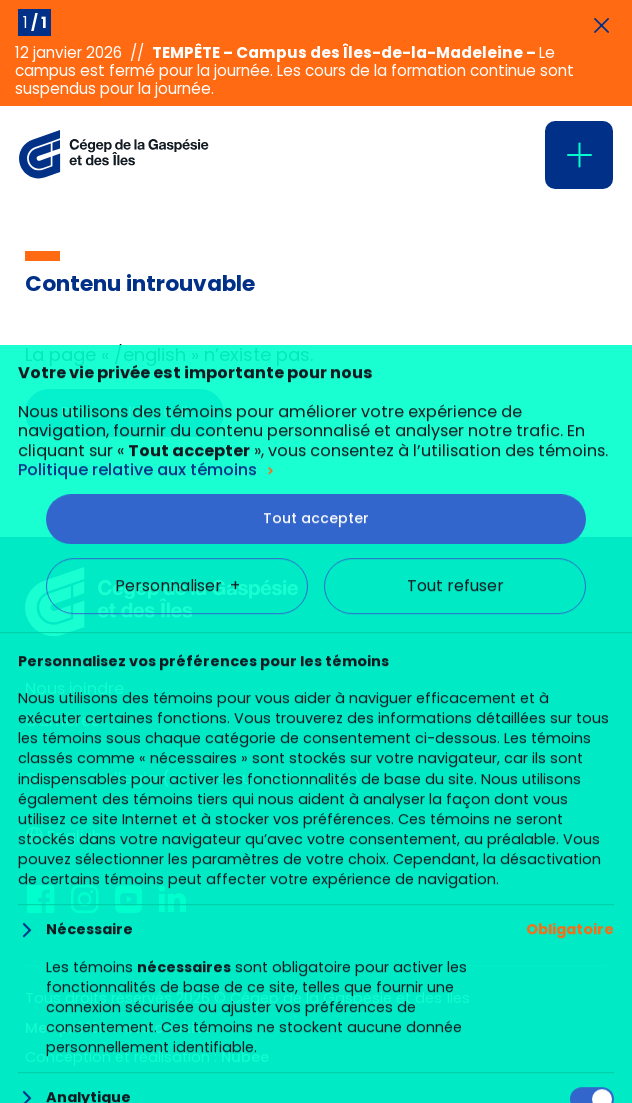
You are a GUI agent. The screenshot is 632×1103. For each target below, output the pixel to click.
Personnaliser (177, 1027)
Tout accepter (316, 961)
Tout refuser (455, 1027)
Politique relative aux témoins (137, 911)
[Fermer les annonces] (601, 26)
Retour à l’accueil (124, 412)
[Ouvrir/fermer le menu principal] (579, 155)
